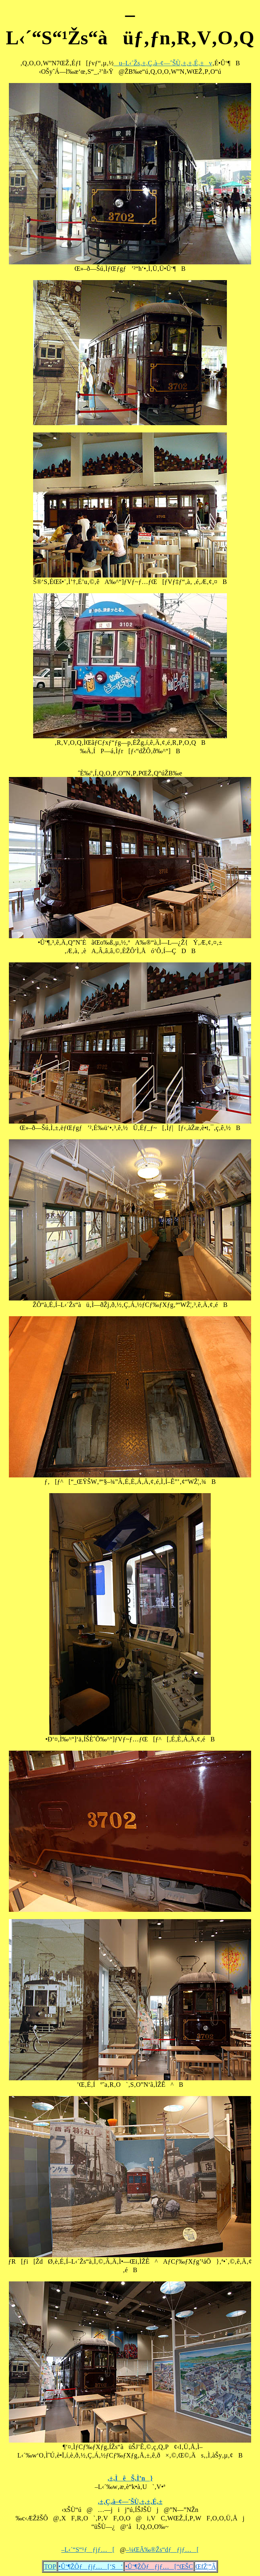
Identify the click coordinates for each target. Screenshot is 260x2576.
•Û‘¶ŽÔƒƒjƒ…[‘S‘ (91, 2566)
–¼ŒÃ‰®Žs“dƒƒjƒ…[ (162, 2549)
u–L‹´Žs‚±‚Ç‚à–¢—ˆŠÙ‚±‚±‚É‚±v (162, 63)
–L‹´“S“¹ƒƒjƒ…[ (88, 2549)
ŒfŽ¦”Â (205, 2566)
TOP (50, 2566)
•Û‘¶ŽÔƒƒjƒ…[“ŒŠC (159, 2566)
